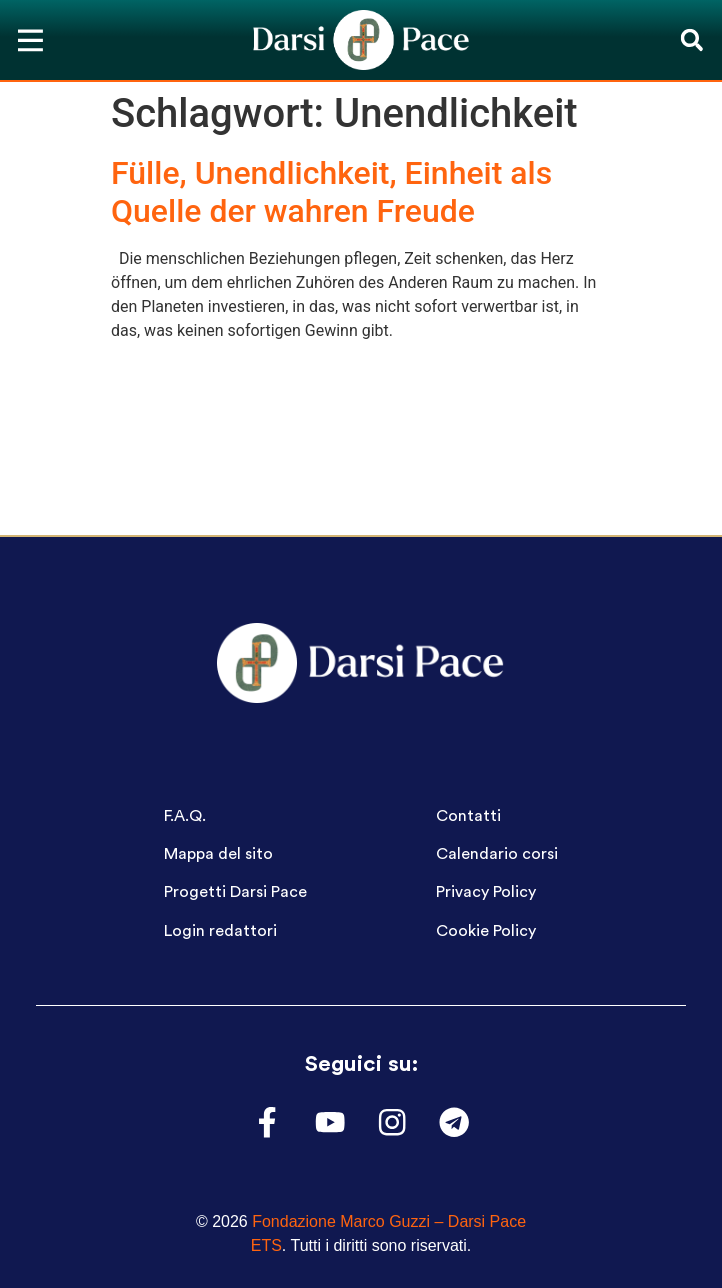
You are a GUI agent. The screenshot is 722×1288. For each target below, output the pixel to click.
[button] (691, 40)
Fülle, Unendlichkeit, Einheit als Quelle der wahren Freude (331, 192)
